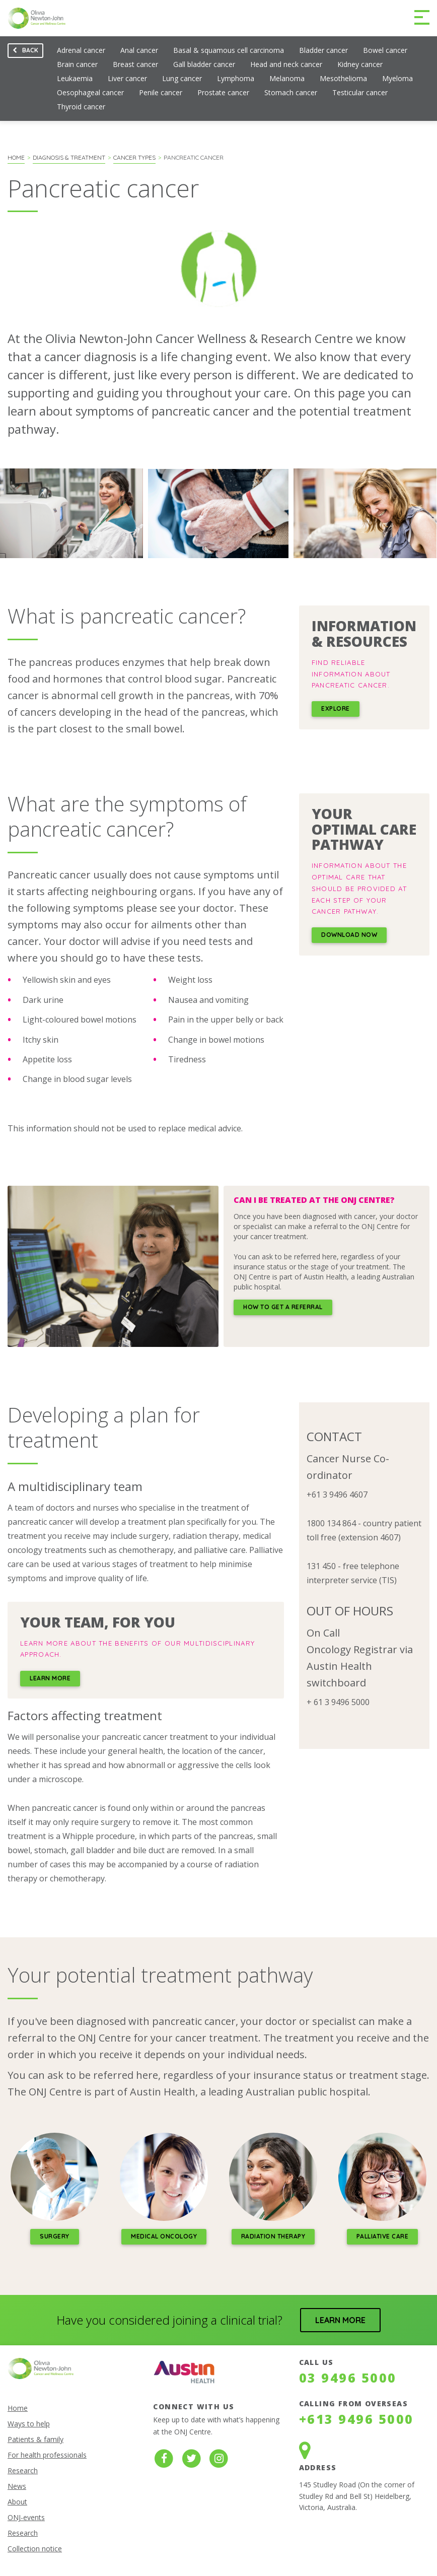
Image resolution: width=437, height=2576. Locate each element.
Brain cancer (77, 64)
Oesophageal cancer (90, 92)
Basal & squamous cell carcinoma (228, 50)
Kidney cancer (360, 64)
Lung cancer (182, 78)
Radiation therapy (273, 2236)
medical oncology (164, 2236)
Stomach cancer (290, 92)
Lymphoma (235, 78)
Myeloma (397, 78)
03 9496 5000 (348, 2377)
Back (23, 52)
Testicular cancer (360, 92)
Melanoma (287, 78)
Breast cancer (135, 64)
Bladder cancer (323, 50)
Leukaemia (75, 78)
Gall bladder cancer (204, 64)
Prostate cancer (223, 92)
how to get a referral (283, 1307)
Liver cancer (127, 78)
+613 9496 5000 (356, 2418)
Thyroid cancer (81, 106)
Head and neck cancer (286, 64)
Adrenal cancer (81, 50)
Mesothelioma (343, 78)
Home (16, 157)
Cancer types (134, 157)
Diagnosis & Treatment (69, 157)
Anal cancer (139, 50)
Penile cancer (160, 92)
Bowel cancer (385, 50)
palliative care (382, 2236)
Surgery (54, 2236)
